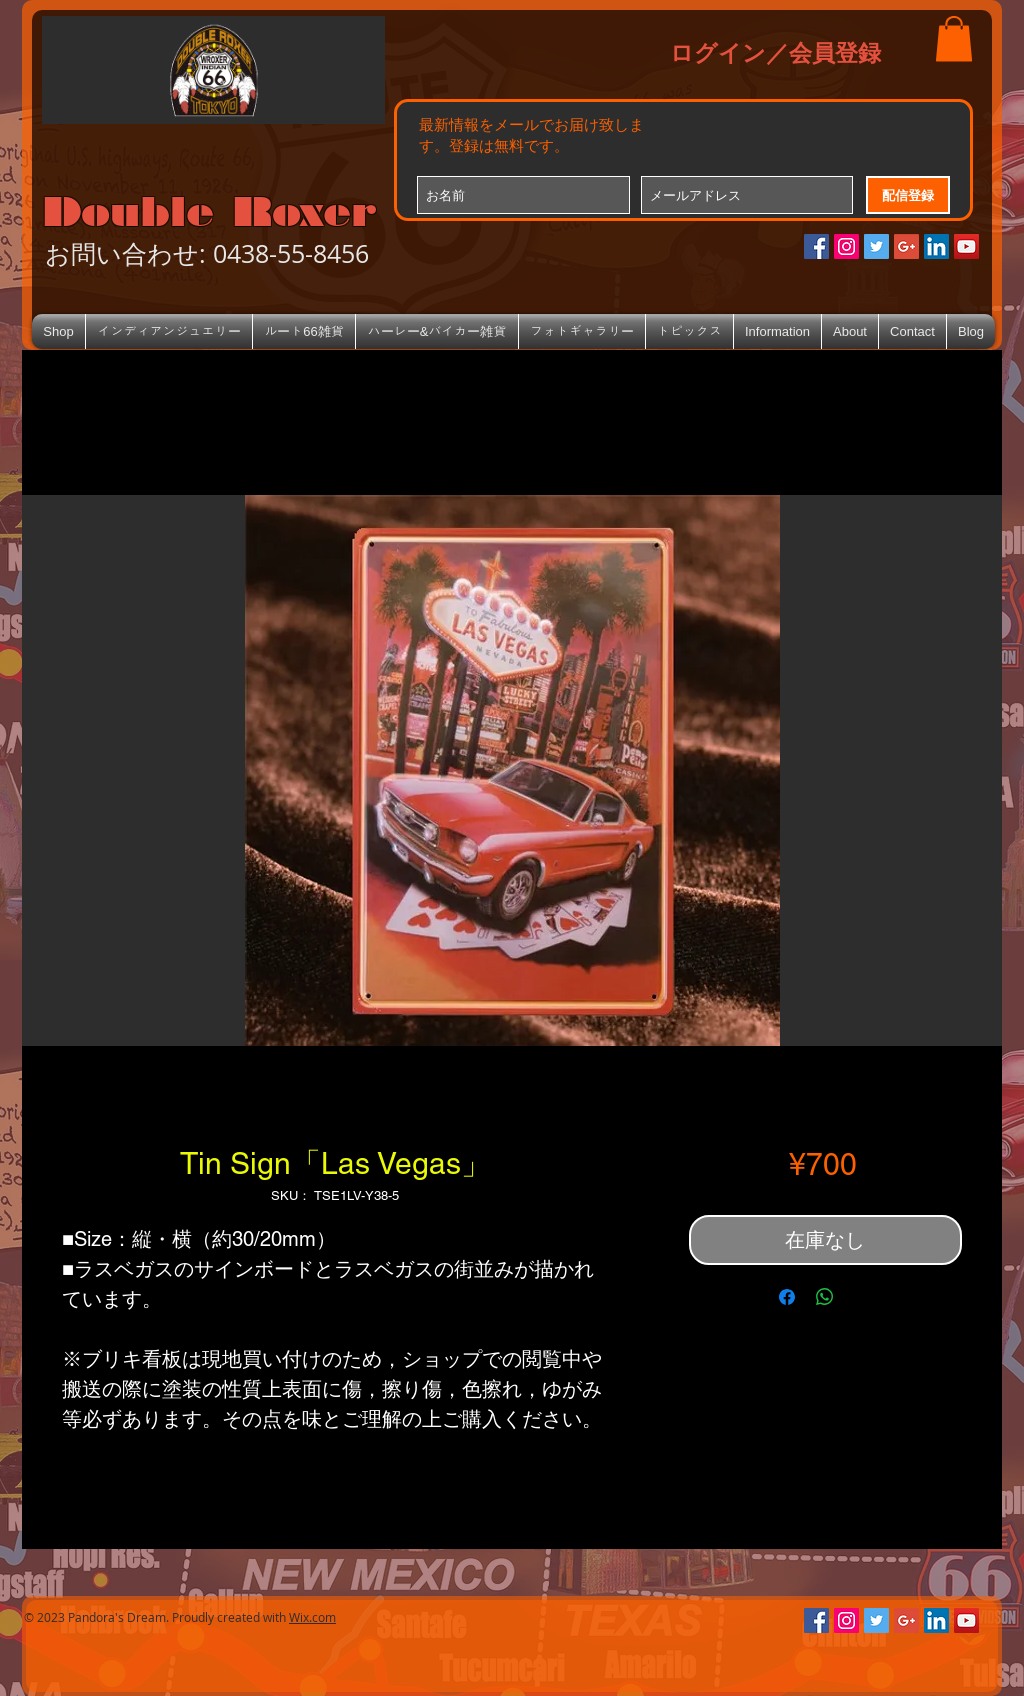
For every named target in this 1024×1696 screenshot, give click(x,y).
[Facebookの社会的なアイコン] (816, 246)
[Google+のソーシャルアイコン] (906, 246)
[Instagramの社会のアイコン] (846, 246)
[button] (954, 38)
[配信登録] (908, 195)
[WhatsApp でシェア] (825, 1297)
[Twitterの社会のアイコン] (876, 246)
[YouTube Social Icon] (966, 246)
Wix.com (312, 1617)
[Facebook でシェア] (787, 1297)
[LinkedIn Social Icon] (936, 246)
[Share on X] (863, 1297)
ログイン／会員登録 (775, 52)
